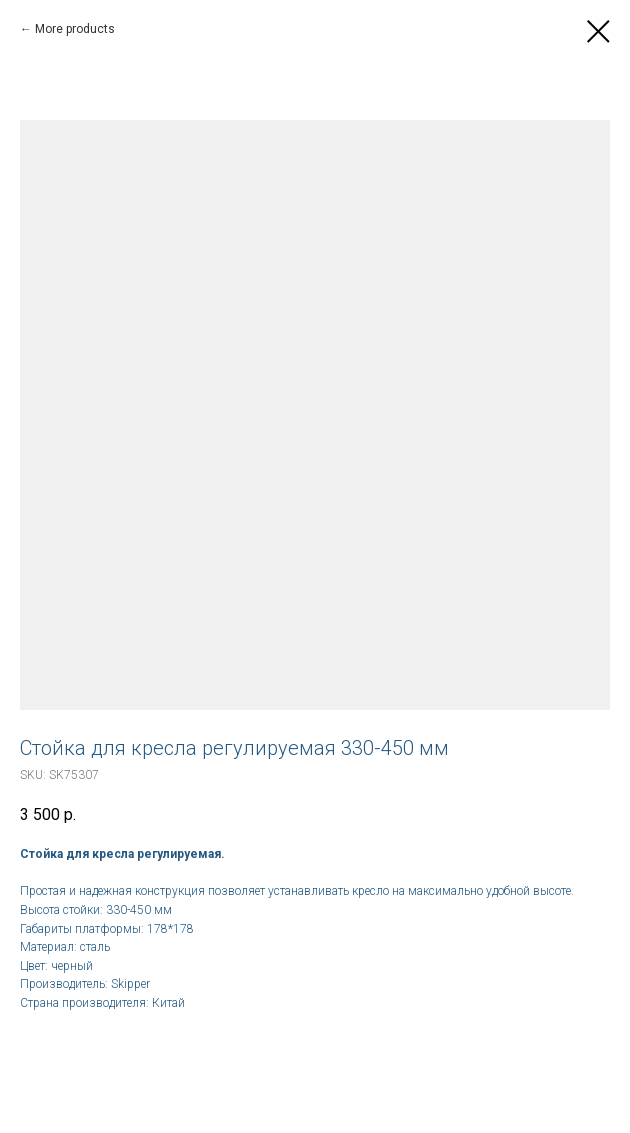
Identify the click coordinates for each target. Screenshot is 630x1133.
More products (75, 29)
